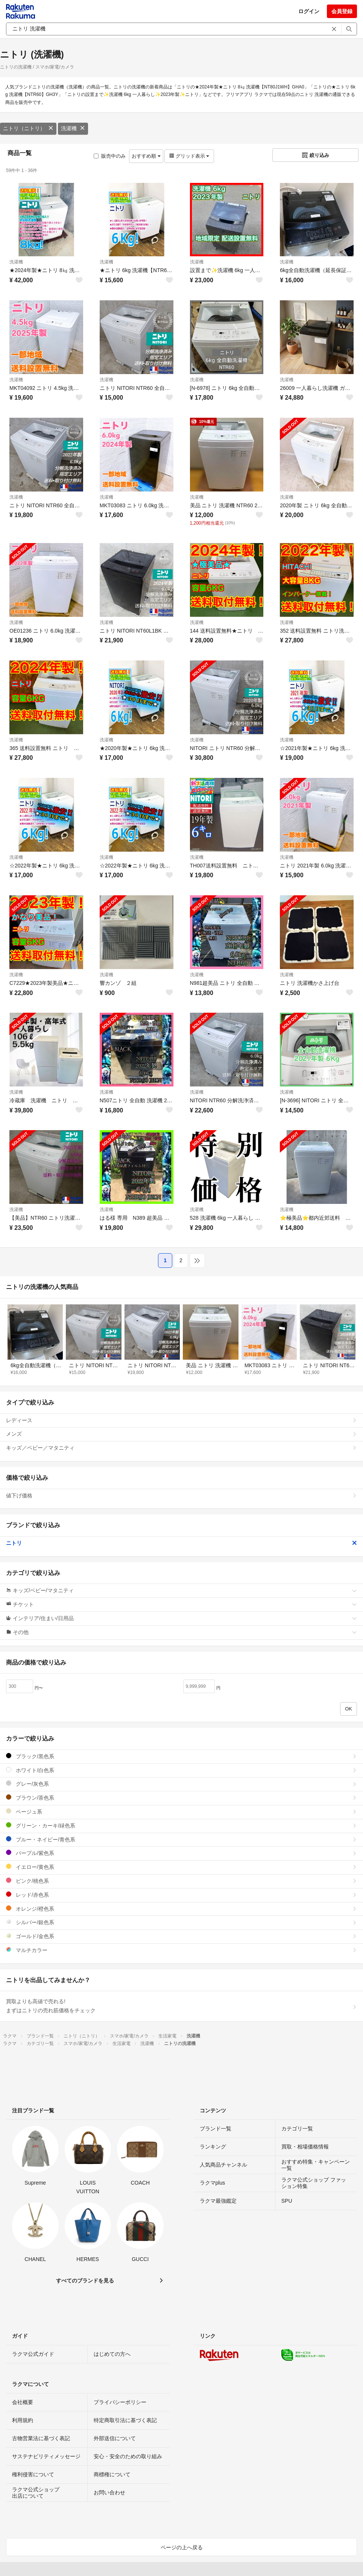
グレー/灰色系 (181, 1783)
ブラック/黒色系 (181, 1756)
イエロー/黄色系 (181, 1867)
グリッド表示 (189, 156)
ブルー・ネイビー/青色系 (181, 1839)
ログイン (308, 11)
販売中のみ (110, 156)
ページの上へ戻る (182, 2547)
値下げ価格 (181, 1496)
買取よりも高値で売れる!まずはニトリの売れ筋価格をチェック (181, 2005)
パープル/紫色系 (181, 1853)
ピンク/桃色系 (181, 1881)
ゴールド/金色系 (181, 1936)
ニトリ (181, 1543)
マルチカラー (181, 1950)
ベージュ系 (181, 1811)
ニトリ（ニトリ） (28, 128)
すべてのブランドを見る (85, 2281)
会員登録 (341, 11)
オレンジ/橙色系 (181, 1908)
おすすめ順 (146, 156)
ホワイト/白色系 (181, 1770)
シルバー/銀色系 (181, 1922)
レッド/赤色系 (181, 1894)
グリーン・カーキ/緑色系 (181, 1825)
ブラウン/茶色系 (181, 1797)
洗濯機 (73, 128)
